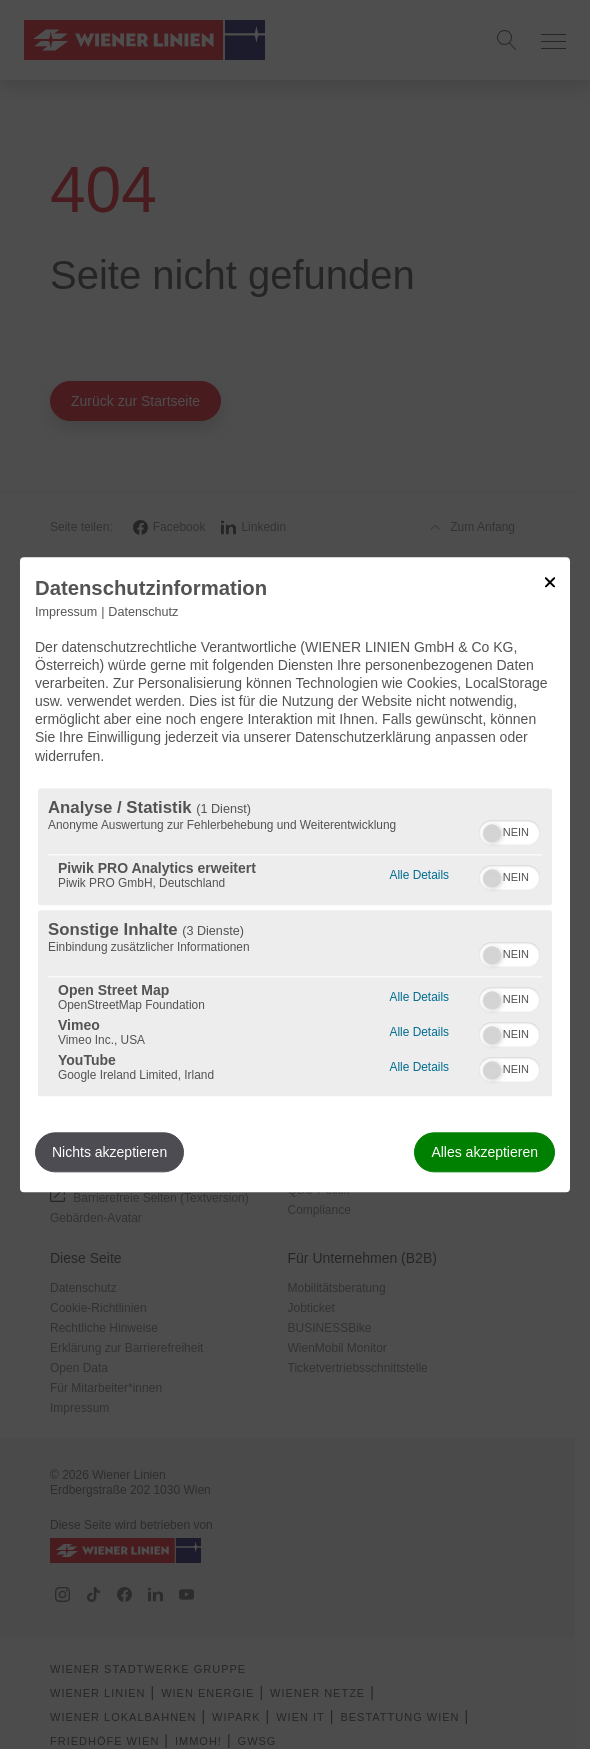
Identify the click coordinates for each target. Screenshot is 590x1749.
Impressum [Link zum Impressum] (66, 612)
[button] (492, 833)
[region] (295, 942)
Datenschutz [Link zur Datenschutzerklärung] (143, 612)
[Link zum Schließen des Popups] (550, 582)
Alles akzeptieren (484, 1152)
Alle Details (419, 872)
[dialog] (295, 874)
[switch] (509, 830)
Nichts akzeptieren (109, 1152)
